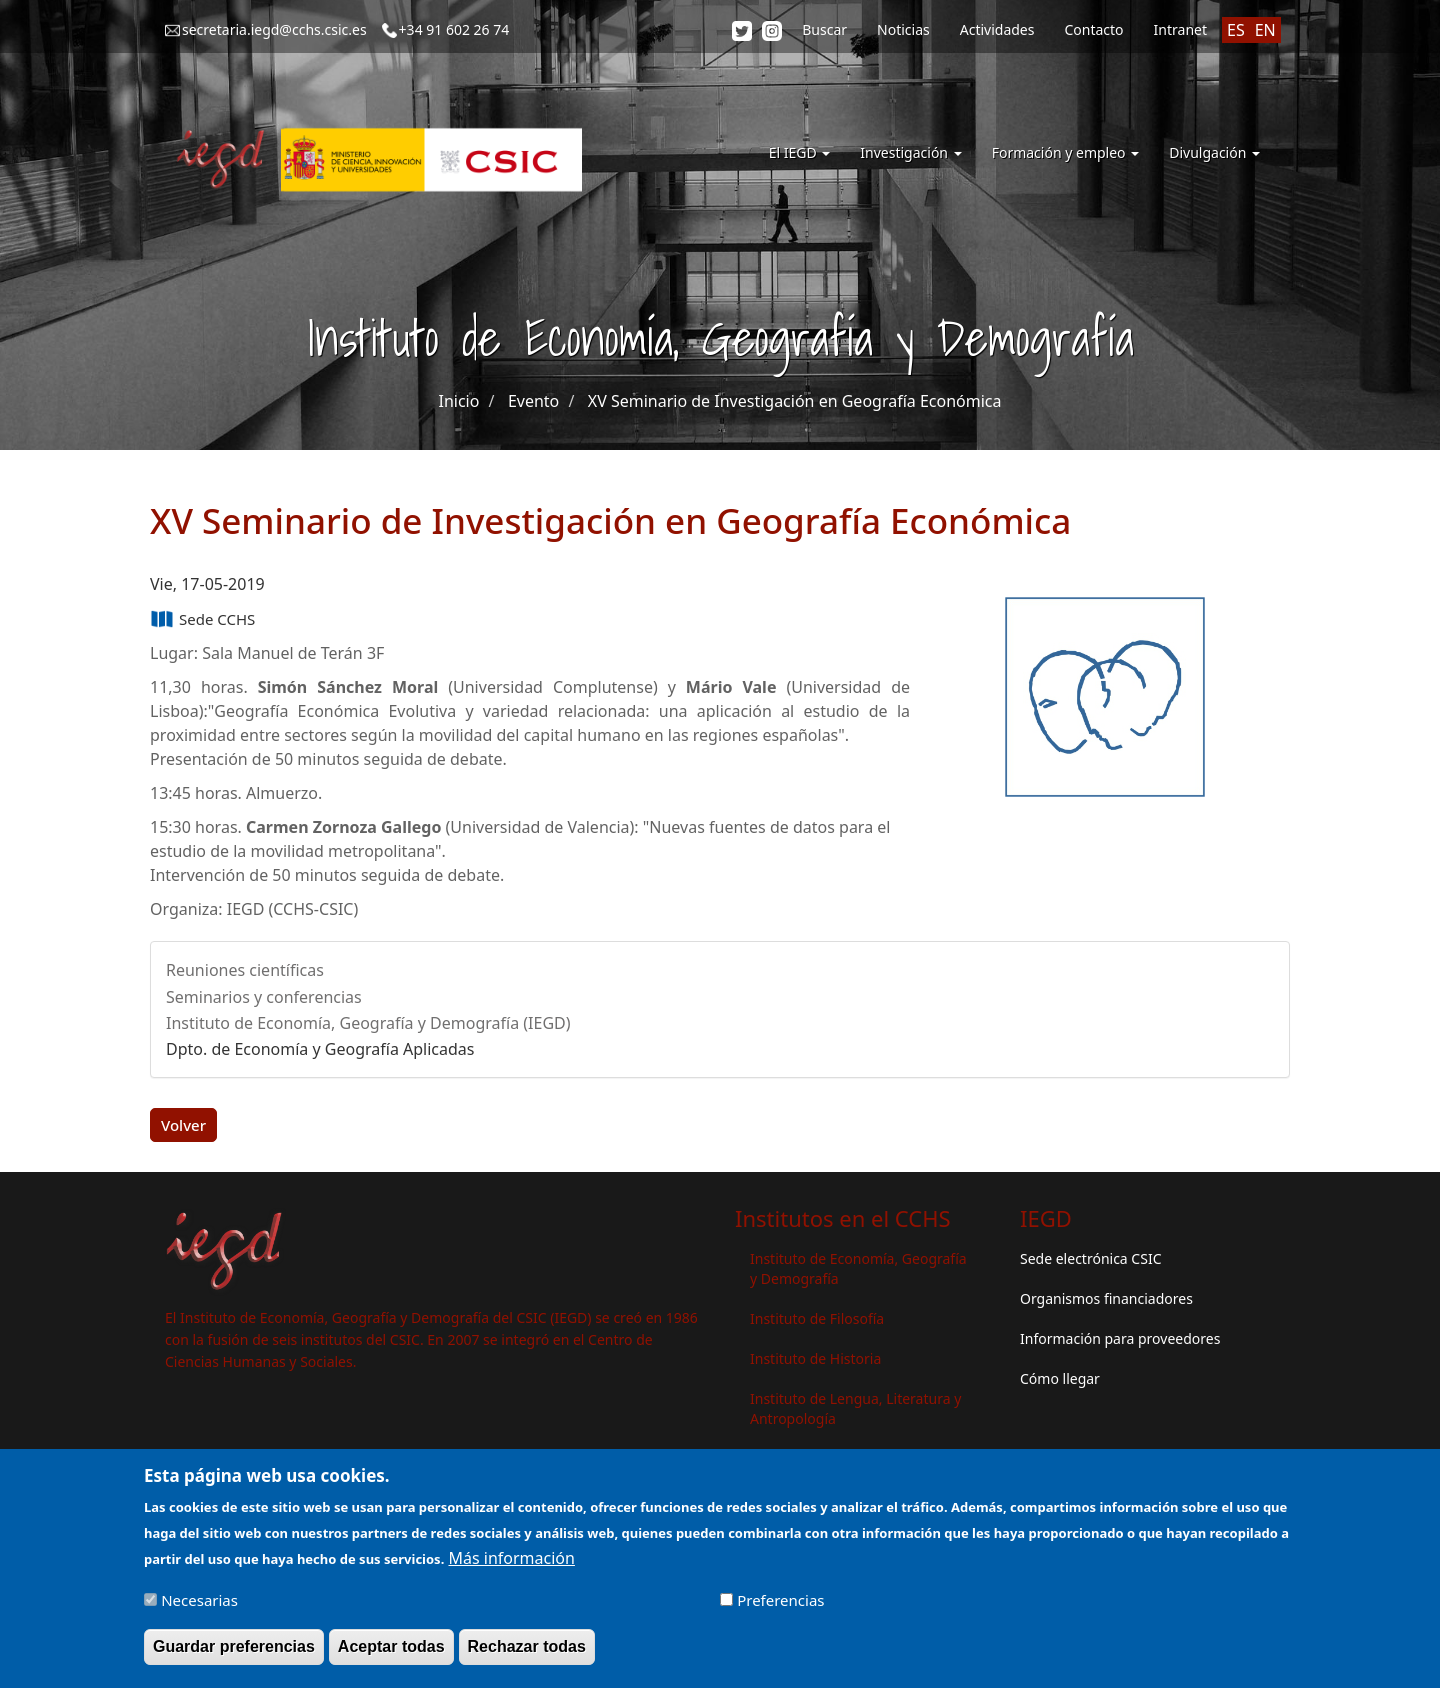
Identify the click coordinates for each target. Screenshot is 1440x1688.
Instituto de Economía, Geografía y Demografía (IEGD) (368, 1023)
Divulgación (1214, 152)
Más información (511, 1562)
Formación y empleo (1066, 152)
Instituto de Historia (815, 1358)
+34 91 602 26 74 (454, 29)
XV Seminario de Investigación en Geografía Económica (795, 401)
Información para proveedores (1120, 1338)
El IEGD (800, 152)
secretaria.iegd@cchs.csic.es (274, 29)
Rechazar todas (527, 1650)
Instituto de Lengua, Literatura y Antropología (855, 1408)
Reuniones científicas (245, 970)
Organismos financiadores (1106, 1298)
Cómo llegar (1060, 1378)
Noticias (903, 29)
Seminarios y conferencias (264, 997)
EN (1265, 30)
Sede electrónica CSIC (1090, 1258)
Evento (533, 401)
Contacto (1093, 29)
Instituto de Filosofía (817, 1318)
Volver (183, 1125)
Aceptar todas (391, 1650)
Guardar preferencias (234, 1650)
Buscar (824, 29)
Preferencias (780, 1604)
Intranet (1180, 29)
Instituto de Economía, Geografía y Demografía (858, 1268)
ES (1236, 30)
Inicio (458, 401)
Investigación (910, 152)
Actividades (997, 29)
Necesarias (199, 1604)
